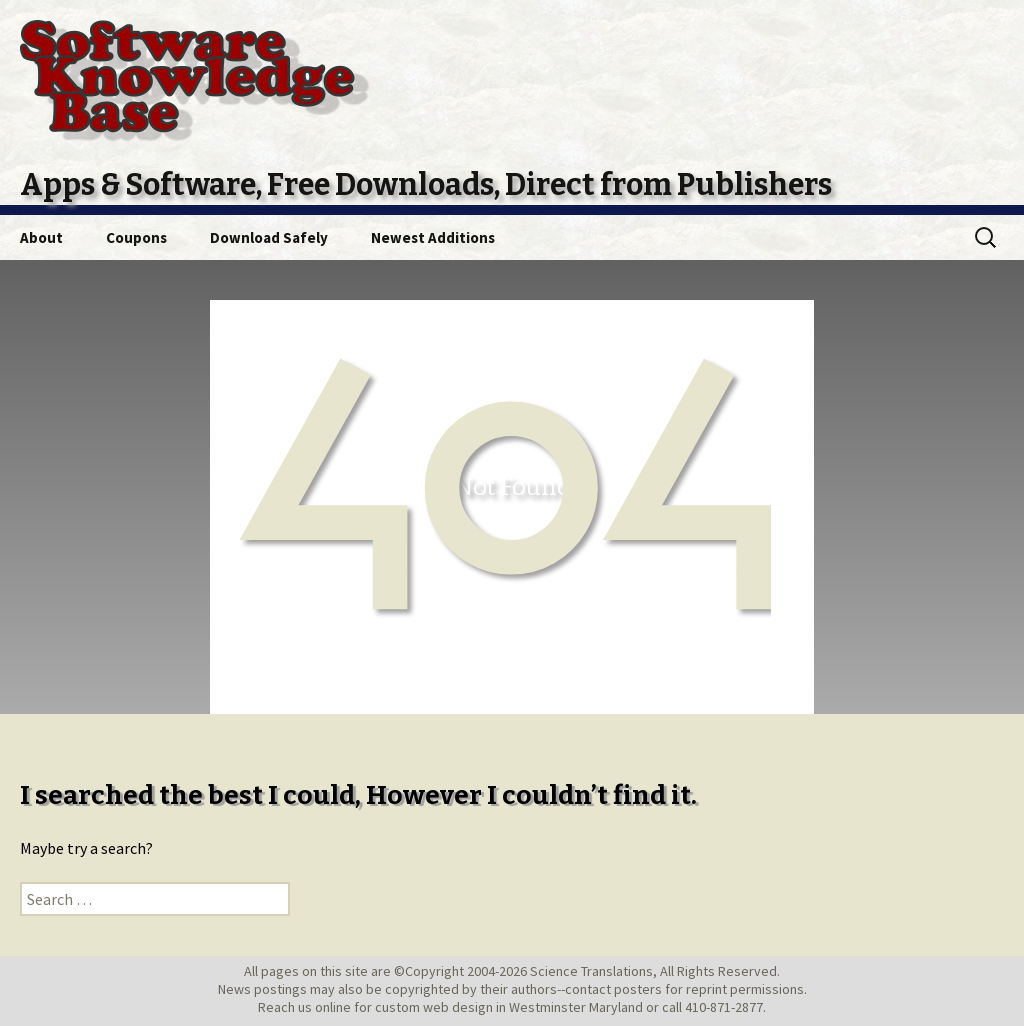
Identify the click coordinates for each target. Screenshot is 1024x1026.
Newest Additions (433, 237)
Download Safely (269, 237)
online (333, 1007)
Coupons (136, 237)
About (41, 237)
